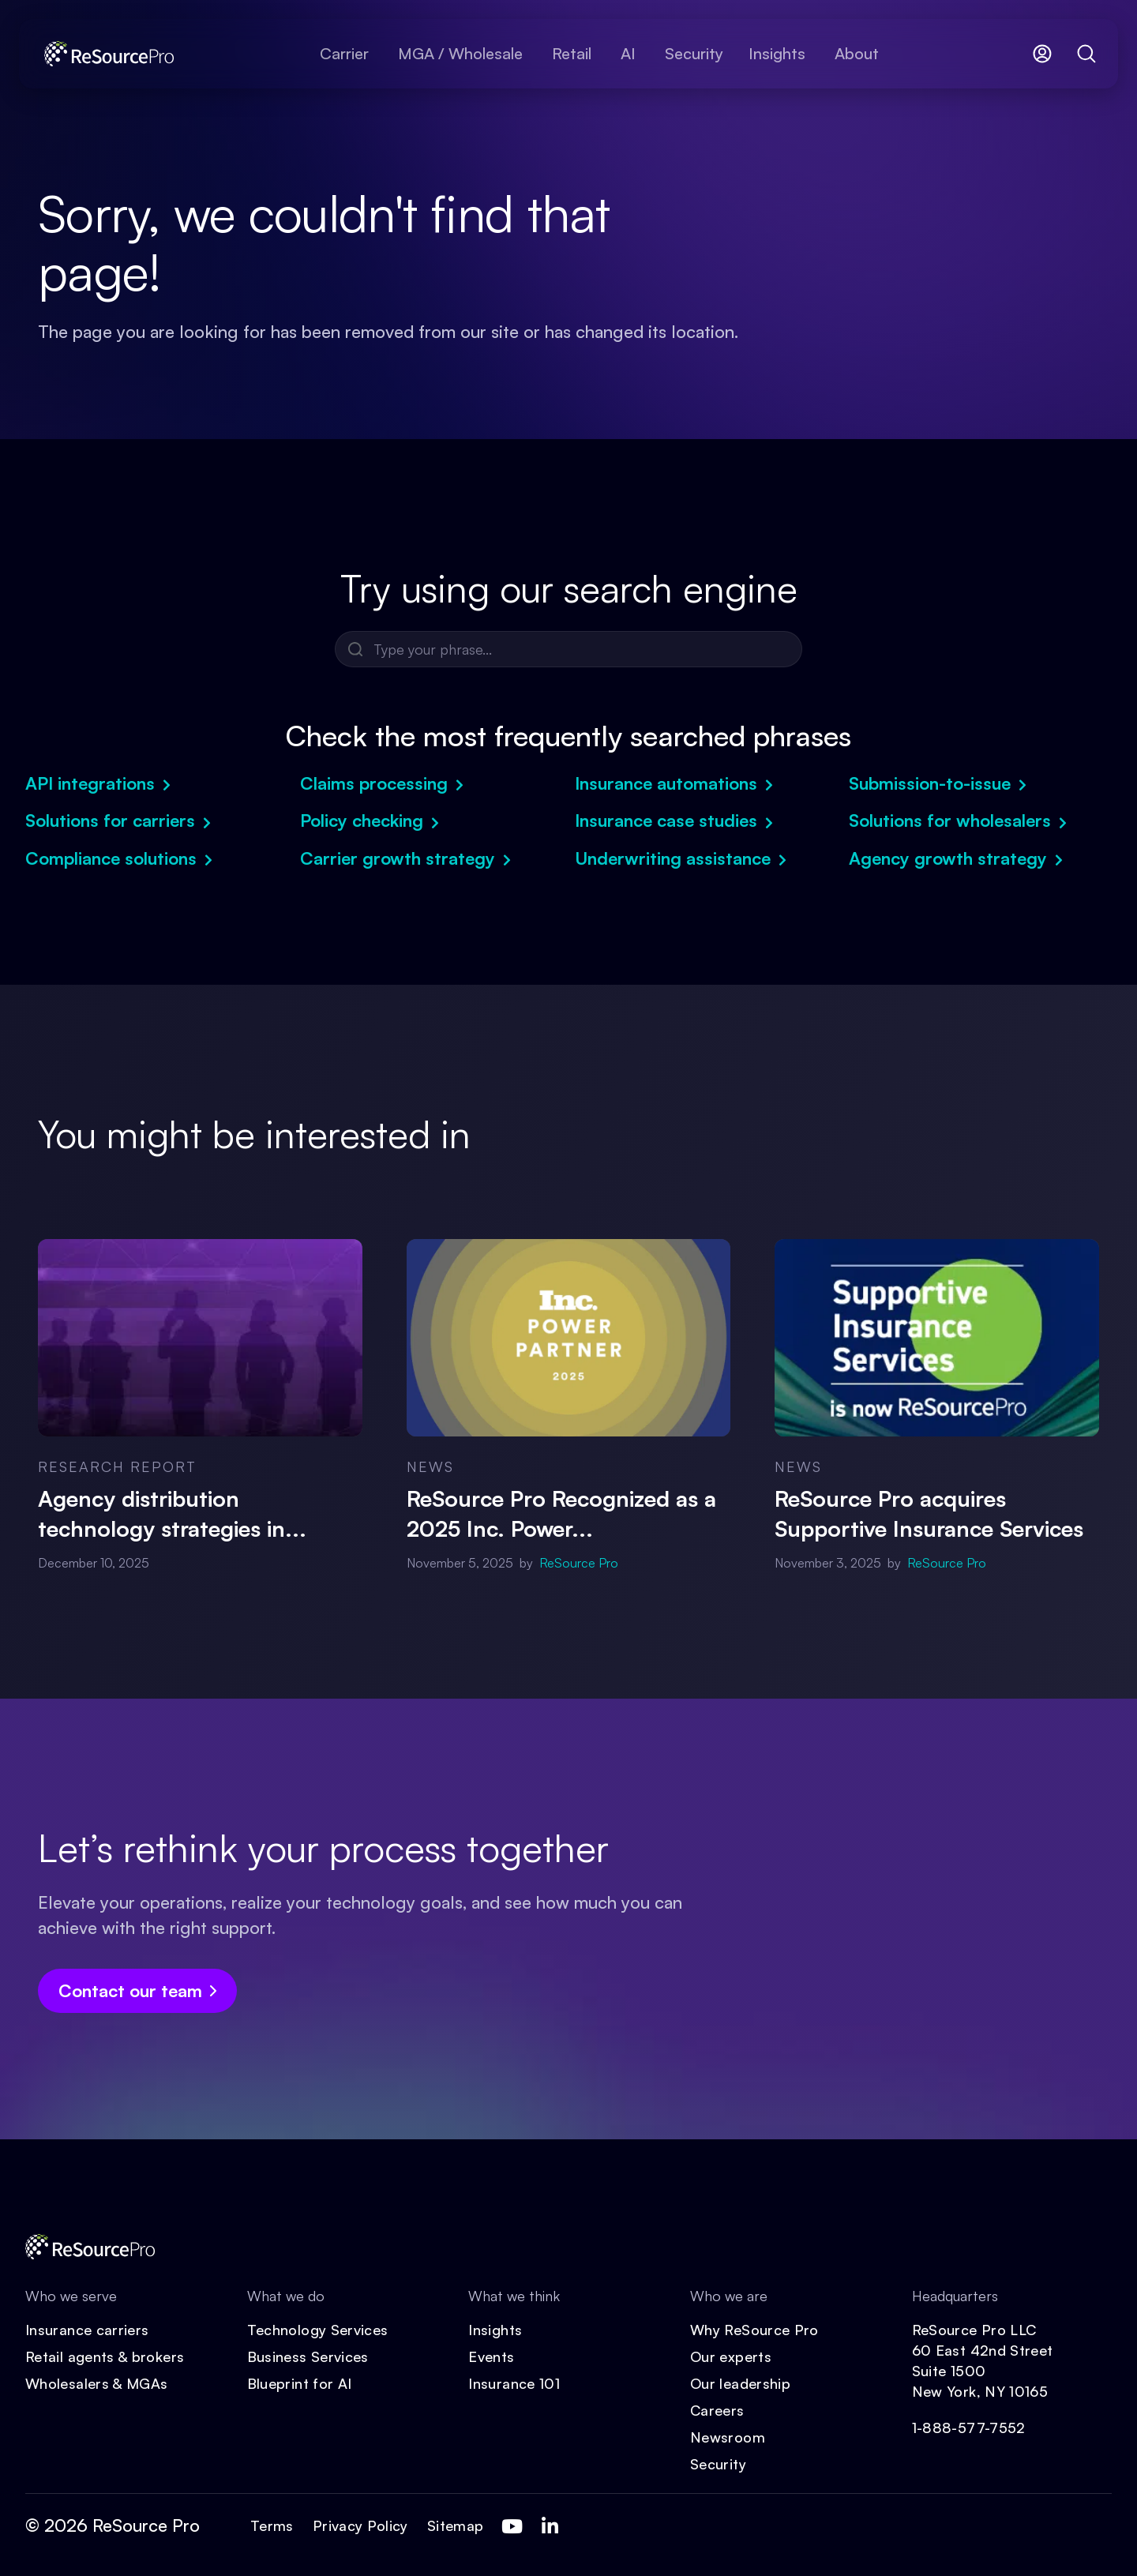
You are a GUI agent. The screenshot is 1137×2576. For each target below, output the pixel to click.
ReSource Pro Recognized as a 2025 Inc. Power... (561, 1513)
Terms (272, 2525)
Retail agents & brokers (104, 2356)
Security (718, 2464)
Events (491, 2356)
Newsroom (727, 2437)
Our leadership (740, 2383)
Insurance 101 (514, 2383)
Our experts (730, 2356)
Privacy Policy (360, 2525)
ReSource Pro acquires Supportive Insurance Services (929, 1513)
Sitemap (455, 2525)
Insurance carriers (86, 2329)
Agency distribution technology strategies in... (172, 1513)
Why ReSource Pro (754, 2329)
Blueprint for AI (299, 2383)
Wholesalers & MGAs (96, 2383)
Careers (717, 2410)
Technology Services (317, 2329)
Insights (495, 2329)
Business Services (308, 2356)
